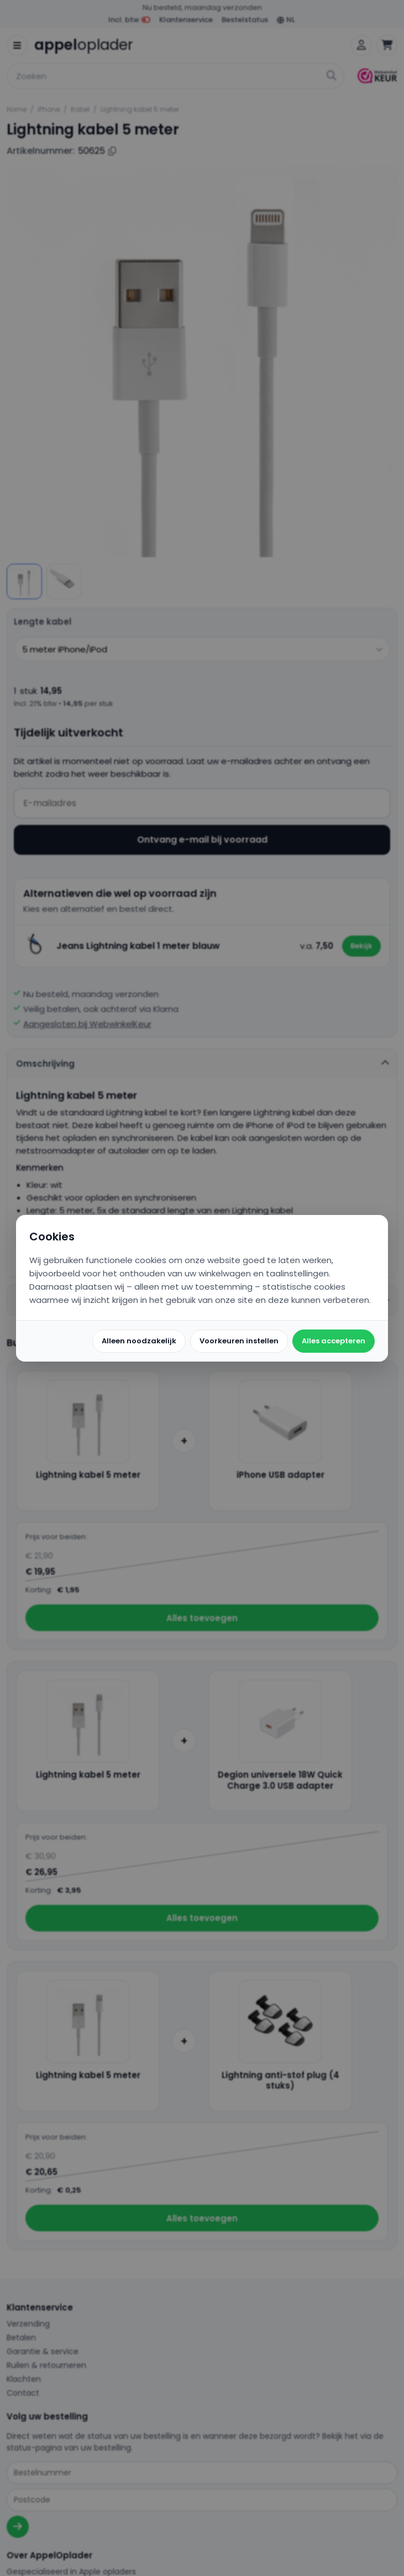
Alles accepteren (333, 1341)
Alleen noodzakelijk (139, 1341)
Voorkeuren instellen (239, 1341)
